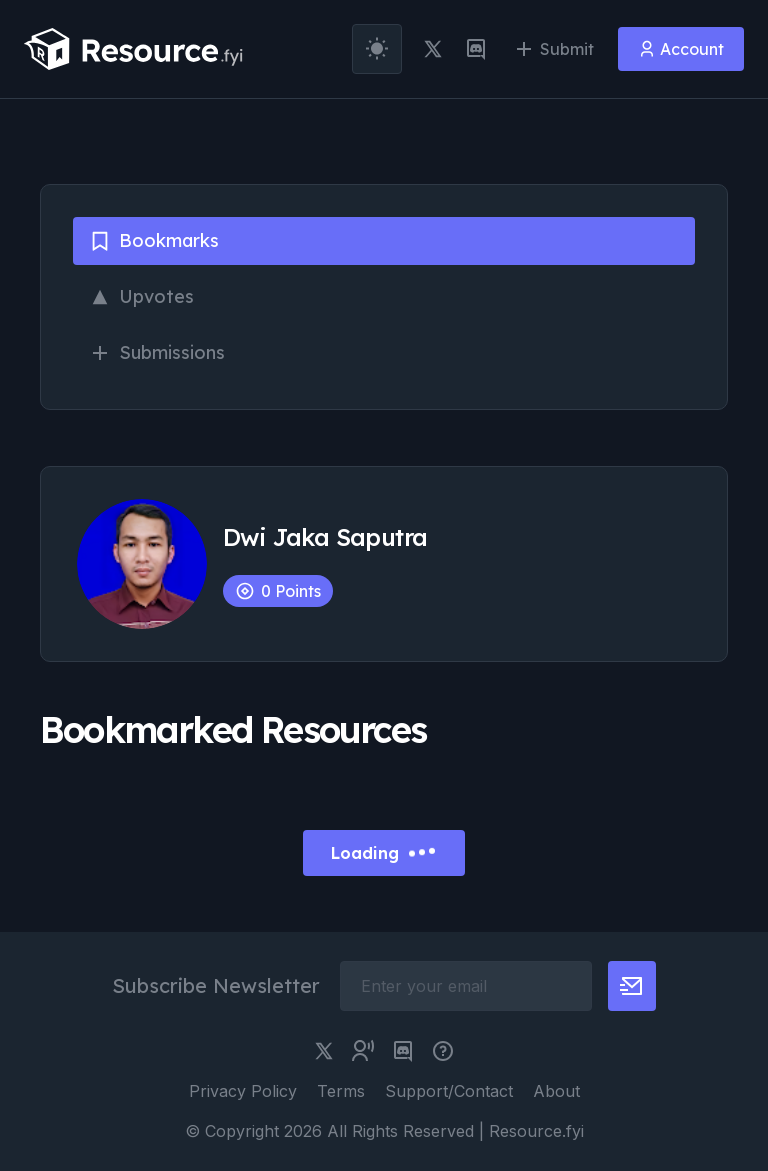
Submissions (157, 352)
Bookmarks (154, 240)
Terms (341, 1091)
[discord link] (476, 49)
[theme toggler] (377, 49)
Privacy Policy (243, 1091)
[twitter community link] (363, 1051)
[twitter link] (433, 49)
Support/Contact (449, 1091)
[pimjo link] (443, 1051)
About (556, 1091)
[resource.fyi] (134, 49)
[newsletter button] (632, 986)
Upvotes (141, 296)
